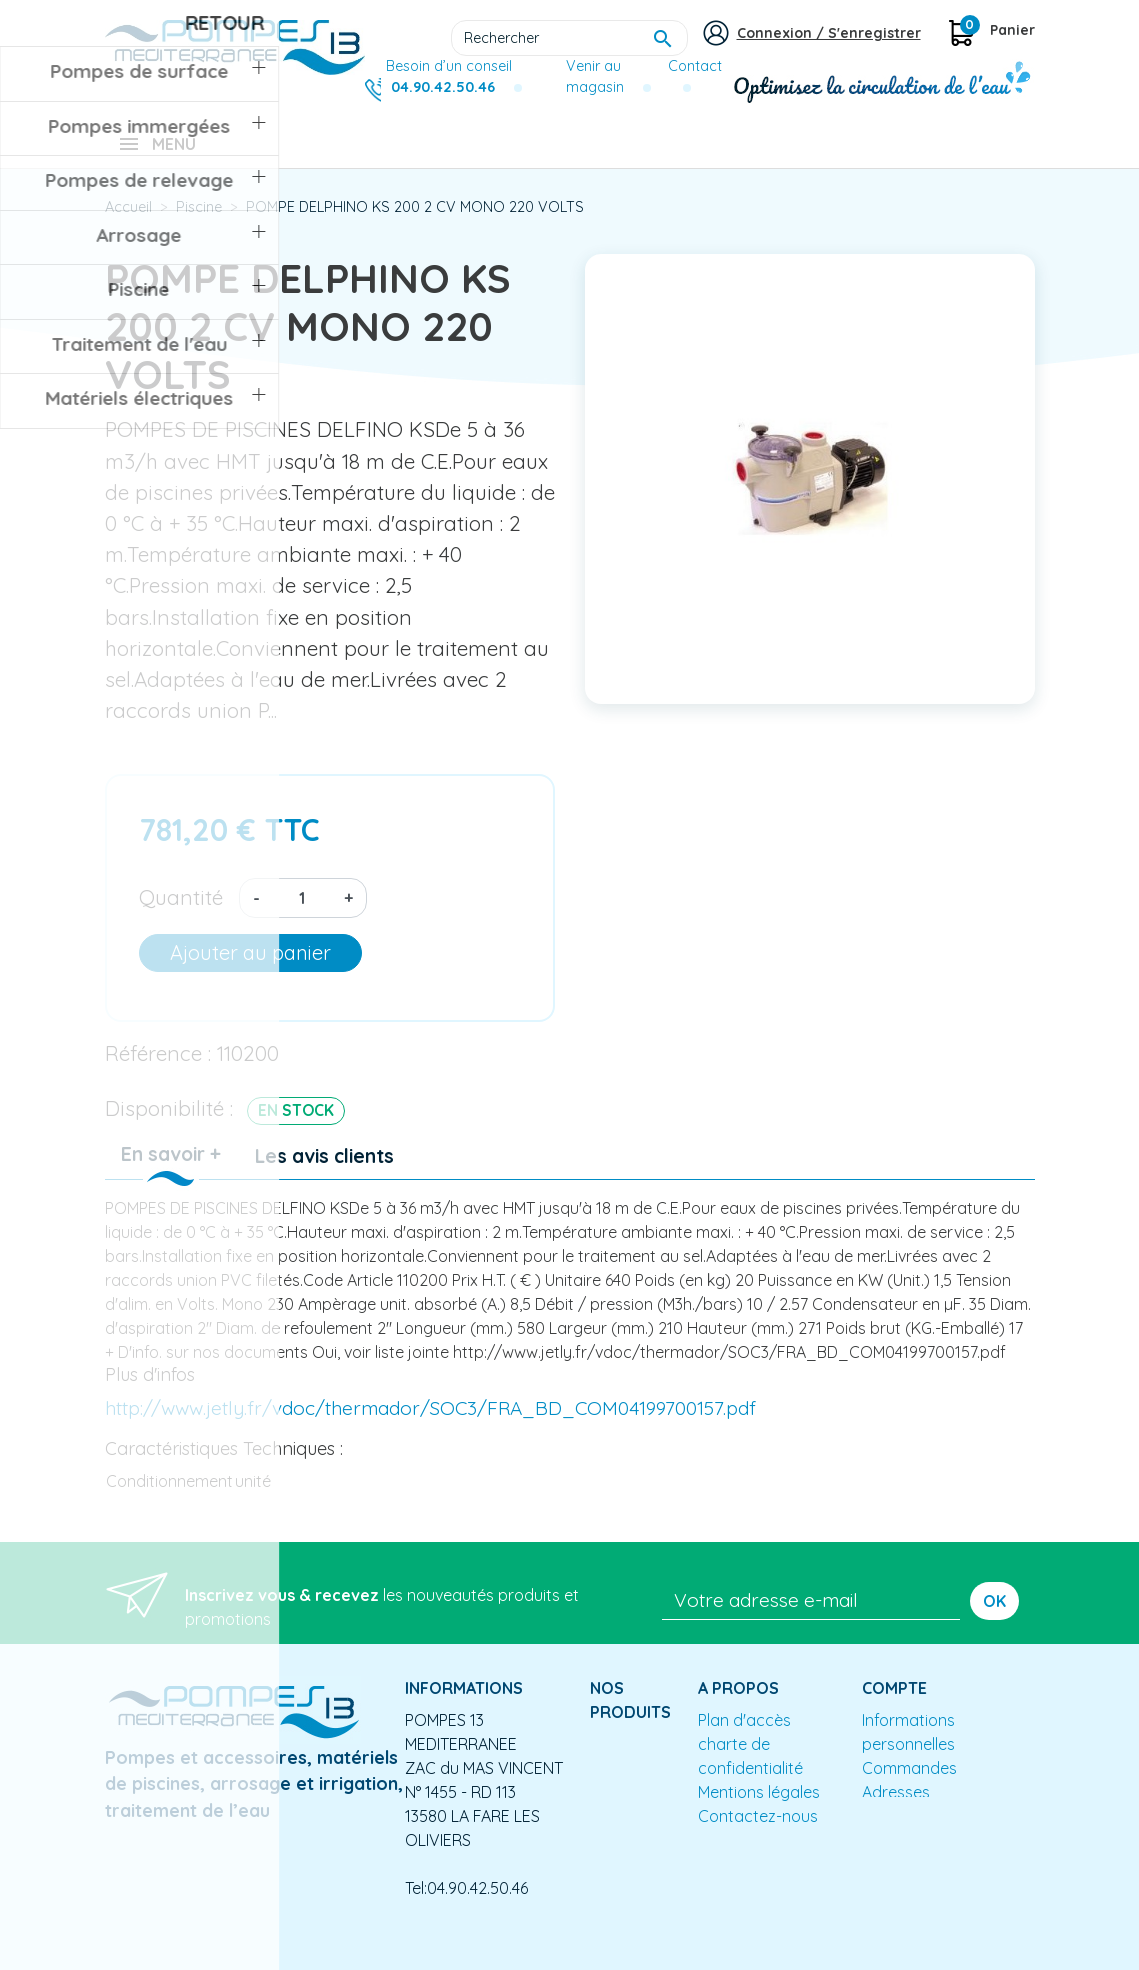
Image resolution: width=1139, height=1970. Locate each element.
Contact (695, 66)
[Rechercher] (569, 38)
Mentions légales (759, 1806)
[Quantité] (302, 912)
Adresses (896, 1806)
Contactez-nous (758, 1830)
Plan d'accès (744, 1734)
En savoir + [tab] (171, 1168)
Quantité (181, 911)
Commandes (909, 1782)
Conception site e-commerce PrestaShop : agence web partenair (487, 1954)
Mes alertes (904, 1830)
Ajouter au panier (250, 966)
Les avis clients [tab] (324, 1170)
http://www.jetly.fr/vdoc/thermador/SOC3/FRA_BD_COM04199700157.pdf (430, 1422)
